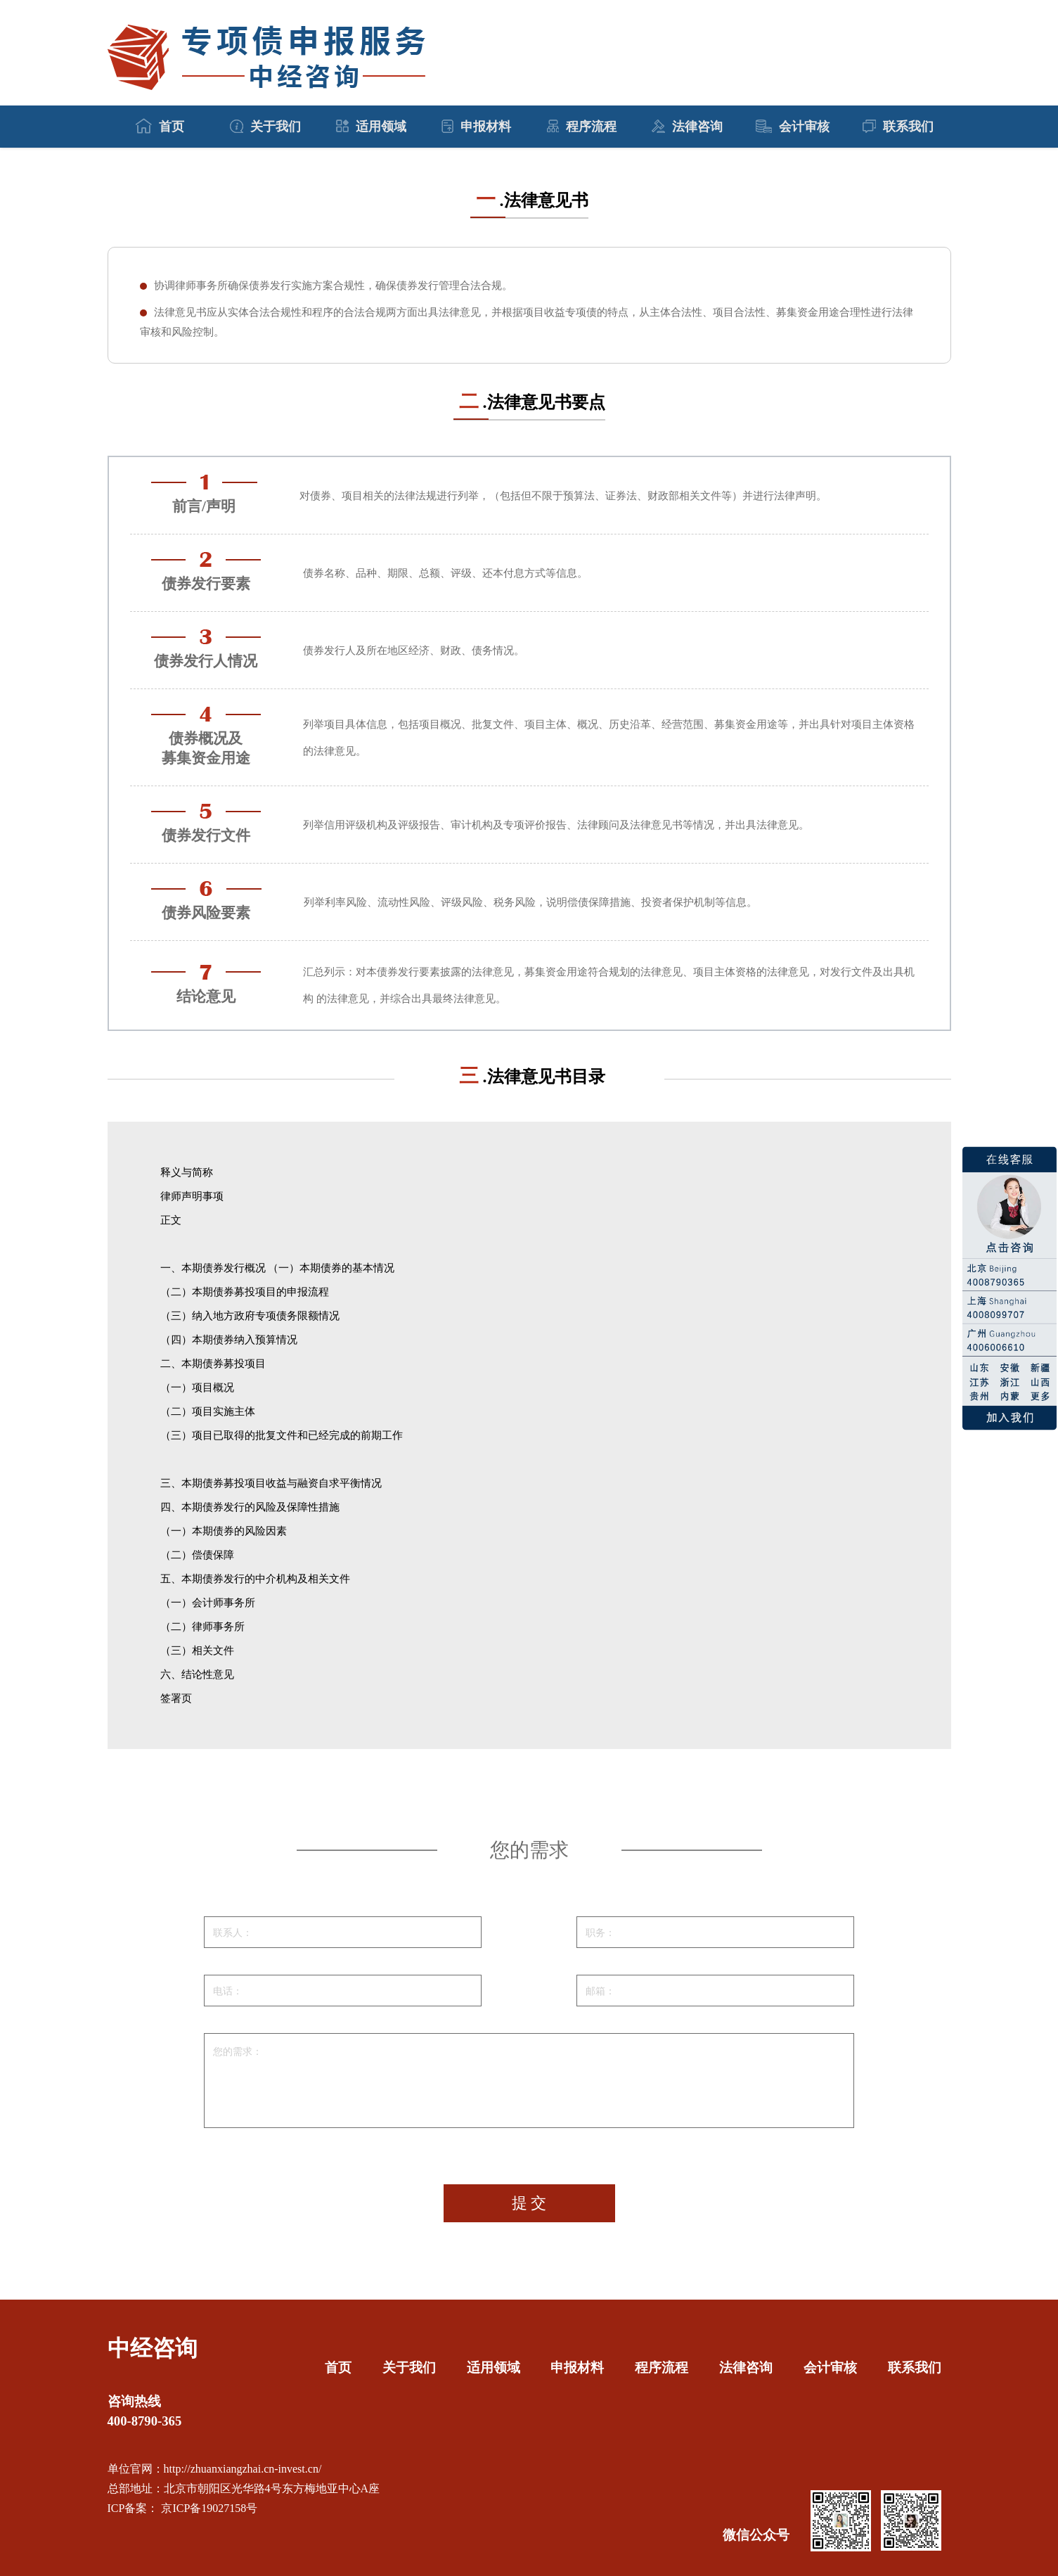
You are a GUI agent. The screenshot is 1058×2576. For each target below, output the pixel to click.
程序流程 (582, 127)
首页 (160, 126)
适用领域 (371, 127)
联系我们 (898, 127)
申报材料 (476, 127)
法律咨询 (687, 127)
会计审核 (793, 127)
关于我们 (265, 127)
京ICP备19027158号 (207, 2508)
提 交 (529, 2203)
